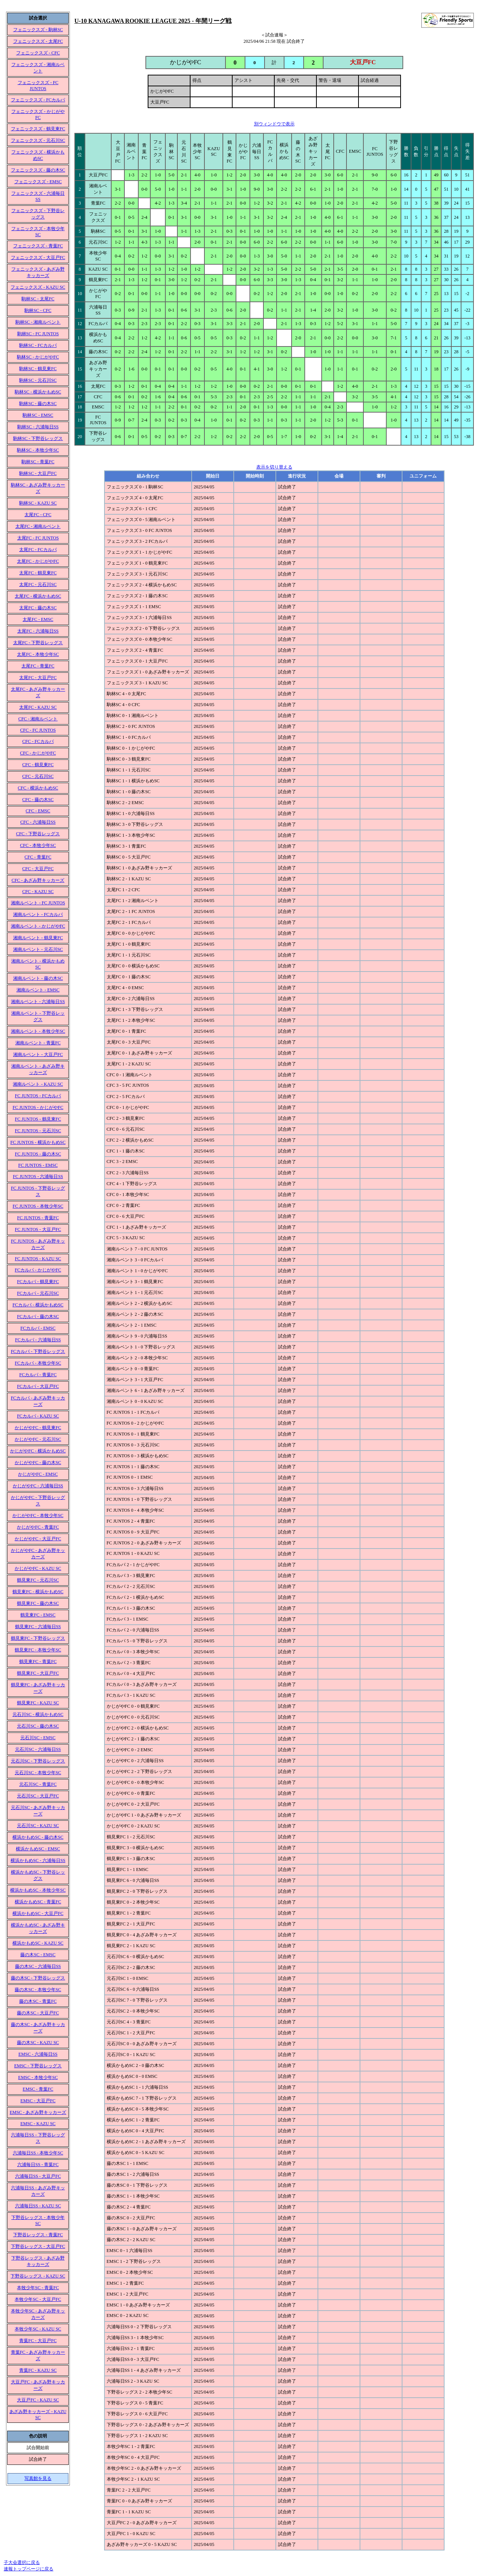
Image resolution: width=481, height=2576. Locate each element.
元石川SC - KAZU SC (38, 1825)
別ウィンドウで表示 (274, 124)
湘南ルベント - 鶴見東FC (38, 937)
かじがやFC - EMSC (37, 1474)
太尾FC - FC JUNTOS (38, 538)
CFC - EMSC (38, 810)
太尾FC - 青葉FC (37, 666)
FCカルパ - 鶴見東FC (38, 1281)
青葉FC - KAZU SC (38, 2370)
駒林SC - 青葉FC (37, 461)
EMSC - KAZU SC (38, 2123)
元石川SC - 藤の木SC (38, 1726)
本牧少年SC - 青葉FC (38, 2287)
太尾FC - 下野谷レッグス (38, 642)
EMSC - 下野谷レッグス (38, 2065)
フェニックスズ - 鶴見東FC (38, 128)
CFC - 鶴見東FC (37, 764)
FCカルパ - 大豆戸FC (38, 1386)
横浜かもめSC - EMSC (38, 1848)
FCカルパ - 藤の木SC (38, 1316)
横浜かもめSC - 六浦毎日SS (38, 1860)
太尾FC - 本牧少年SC (38, 654)
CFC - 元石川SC (37, 776)
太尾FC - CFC (37, 514)
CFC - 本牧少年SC (38, 845)
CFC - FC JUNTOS (38, 730)
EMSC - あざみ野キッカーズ (38, 2112)
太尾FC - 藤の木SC (37, 607)
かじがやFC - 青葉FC (38, 1527)
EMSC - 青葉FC (38, 2089)
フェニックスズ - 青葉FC (38, 246)
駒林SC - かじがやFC (38, 357)
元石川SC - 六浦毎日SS (38, 1749)
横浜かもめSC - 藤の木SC (37, 1837)
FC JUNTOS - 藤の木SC (38, 1154)
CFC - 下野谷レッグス (38, 833)
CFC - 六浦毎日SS (38, 822)
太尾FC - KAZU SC (38, 707)
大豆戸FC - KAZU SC (38, 2400)
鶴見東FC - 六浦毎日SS (38, 1626)
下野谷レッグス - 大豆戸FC (38, 2246)
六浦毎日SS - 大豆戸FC (38, 2176)
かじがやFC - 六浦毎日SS (38, 1485)
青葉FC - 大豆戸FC (37, 2340)
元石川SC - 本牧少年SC (38, 1772)
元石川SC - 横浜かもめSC (37, 1714)
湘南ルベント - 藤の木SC (38, 978)
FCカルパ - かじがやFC (38, 1270)
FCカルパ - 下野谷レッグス (38, 1351)
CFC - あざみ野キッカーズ (38, 880)
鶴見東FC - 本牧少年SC (38, 1650)
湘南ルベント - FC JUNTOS (38, 902)
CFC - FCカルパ (37, 741)
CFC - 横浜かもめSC (38, 788)
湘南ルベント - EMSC (38, 990)
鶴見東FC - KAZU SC (38, 1702)
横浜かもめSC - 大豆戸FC (37, 1913)
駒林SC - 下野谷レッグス (38, 438)
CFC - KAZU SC (38, 891)
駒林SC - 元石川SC (37, 380)
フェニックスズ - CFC (38, 53)
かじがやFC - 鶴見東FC (38, 1427)
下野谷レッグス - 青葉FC (38, 2234)
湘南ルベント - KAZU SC (38, 1084)
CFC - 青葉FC (37, 857)
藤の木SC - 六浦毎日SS (38, 1966)
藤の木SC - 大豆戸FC (38, 2013)
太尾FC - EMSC (38, 619)
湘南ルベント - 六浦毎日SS (38, 1001)
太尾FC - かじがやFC (38, 561)
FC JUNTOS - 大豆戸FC (38, 1229)
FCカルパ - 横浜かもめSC (37, 1305)
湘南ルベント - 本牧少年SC (38, 1031)
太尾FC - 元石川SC (37, 584)
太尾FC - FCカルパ (37, 549)
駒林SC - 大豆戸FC (37, 473)
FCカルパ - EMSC (37, 1328)
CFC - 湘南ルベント (38, 719)
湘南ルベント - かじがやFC (38, 926)
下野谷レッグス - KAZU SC (38, 2276)
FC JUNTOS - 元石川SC (38, 1130)
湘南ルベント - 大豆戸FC (38, 1054)
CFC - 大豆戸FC (37, 868)
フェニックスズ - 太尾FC (38, 41)
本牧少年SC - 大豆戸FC (38, 2299)
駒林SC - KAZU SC (38, 503)
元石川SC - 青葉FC (37, 1784)
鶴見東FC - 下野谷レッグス (38, 1638)
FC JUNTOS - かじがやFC (38, 1107)
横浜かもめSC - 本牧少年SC (37, 1890)
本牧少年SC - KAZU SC (38, 2329)
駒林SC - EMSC (38, 415)
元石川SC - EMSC (37, 1737)
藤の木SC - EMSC (37, 1954)
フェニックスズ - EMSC (38, 181)
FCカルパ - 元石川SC (38, 1293)
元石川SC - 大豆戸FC (38, 1796)
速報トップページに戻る (28, 2568)
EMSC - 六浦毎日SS (37, 2054)
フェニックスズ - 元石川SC (38, 140)
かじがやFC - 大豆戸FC (38, 1538)
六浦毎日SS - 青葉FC (38, 2164)
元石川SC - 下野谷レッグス (38, 1761)
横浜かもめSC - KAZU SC (38, 1943)
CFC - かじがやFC (38, 753)
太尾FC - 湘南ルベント (38, 526)
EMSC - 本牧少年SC (37, 2077)
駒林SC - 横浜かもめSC (38, 392)
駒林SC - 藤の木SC (37, 403)
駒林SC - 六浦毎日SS (38, 426)
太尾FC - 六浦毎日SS (38, 631)
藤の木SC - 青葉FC (37, 2001)
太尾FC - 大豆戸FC (37, 677)
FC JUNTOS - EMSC (38, 1165)
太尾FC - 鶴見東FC (37, 572)
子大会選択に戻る (22, 2562)
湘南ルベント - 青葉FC (38, 1042)
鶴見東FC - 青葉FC (37, 1661)
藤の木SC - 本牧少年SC (38, 1989)
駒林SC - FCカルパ (37, 345)
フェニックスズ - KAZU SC (38, 287)
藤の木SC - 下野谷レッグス (38, 1978)
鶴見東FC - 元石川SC (38, 1580)
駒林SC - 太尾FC (37, 298)
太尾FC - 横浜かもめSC (38, 596)
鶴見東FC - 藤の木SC (38, 1603)
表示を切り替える (274, 467)
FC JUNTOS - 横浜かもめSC (38, 1142)
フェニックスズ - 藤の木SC (38, 170)
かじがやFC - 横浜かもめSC (37, 1451)
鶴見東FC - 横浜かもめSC (37, 1591)
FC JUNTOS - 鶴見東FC (38, 1119)
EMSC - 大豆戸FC (37, 2100)
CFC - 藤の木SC (37, 799)
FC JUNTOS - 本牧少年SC (38, 1206)
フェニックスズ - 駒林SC (38, 29)
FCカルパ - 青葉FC (37, 1374)
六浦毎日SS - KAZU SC (38, 2205)
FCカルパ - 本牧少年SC (38, 1363)
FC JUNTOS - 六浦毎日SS (38, 1176)
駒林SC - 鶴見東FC (37, 368)
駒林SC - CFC (37, 310)
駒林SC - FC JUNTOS (38, 333)
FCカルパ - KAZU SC (38, 1416)
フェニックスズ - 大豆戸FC (38, 257)
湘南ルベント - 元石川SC (38, 949)
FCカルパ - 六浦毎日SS (38, 1339)
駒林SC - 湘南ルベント (38, 322)
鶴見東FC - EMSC (37, 1615)
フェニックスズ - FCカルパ (38, 99)
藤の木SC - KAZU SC (38, 2042)
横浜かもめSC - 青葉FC (38, 1901)
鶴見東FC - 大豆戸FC (38, 1673)
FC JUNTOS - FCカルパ (38, 1095)
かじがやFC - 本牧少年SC (37, 1515)
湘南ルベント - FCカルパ (38, 914)
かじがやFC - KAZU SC (38, 1568)
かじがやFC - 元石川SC (38, 1439)
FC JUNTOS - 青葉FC (38, 1217)
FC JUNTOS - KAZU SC (38, 1258)
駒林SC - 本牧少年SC (38, 450)
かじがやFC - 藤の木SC (38, 1462)
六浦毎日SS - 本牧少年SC (38, 2153)
